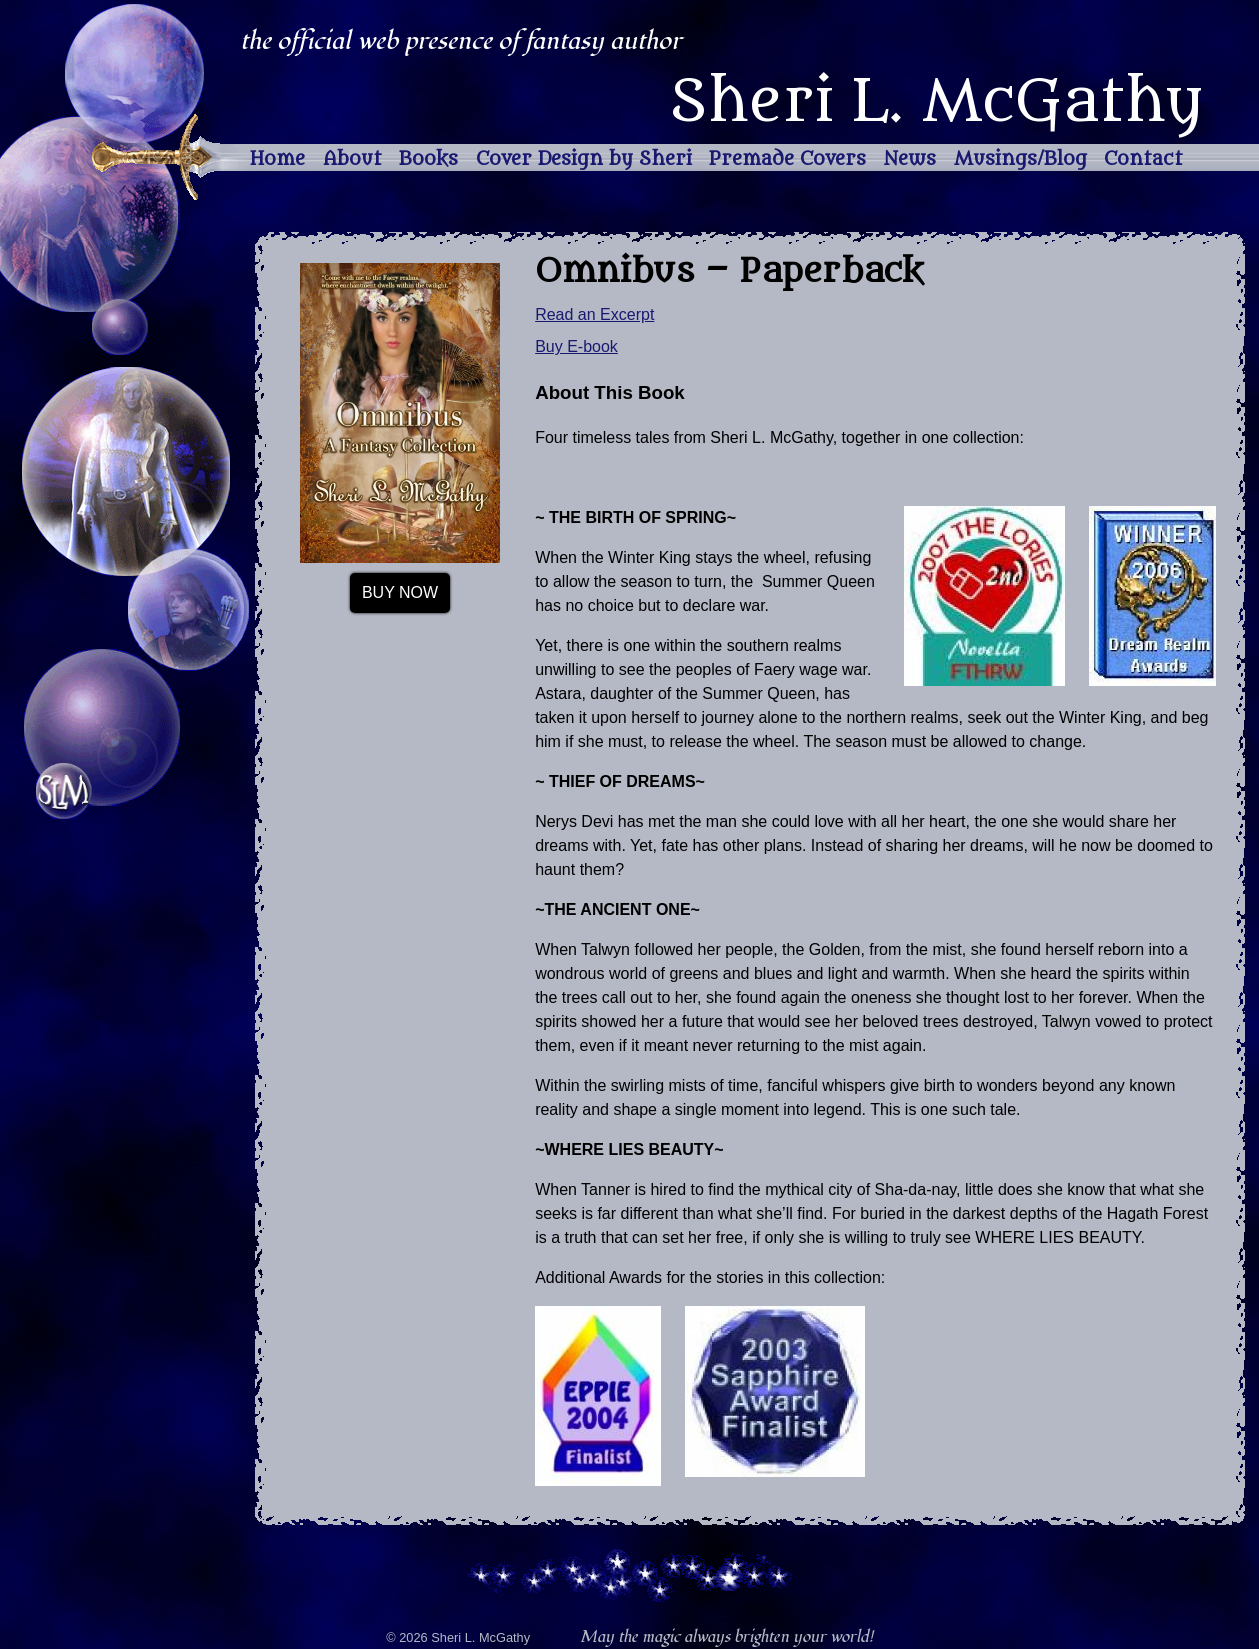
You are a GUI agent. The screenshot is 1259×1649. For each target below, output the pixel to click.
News (910, 159)
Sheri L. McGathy (936, 102)
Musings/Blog (1020, 159)
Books (428, 159)
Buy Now (400, 592)
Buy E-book (576, 346)
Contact (1143, 159)
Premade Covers (787, 159)
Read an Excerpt (594, 314)
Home (277, 159)
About (352, 159)
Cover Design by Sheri (584, 159)
